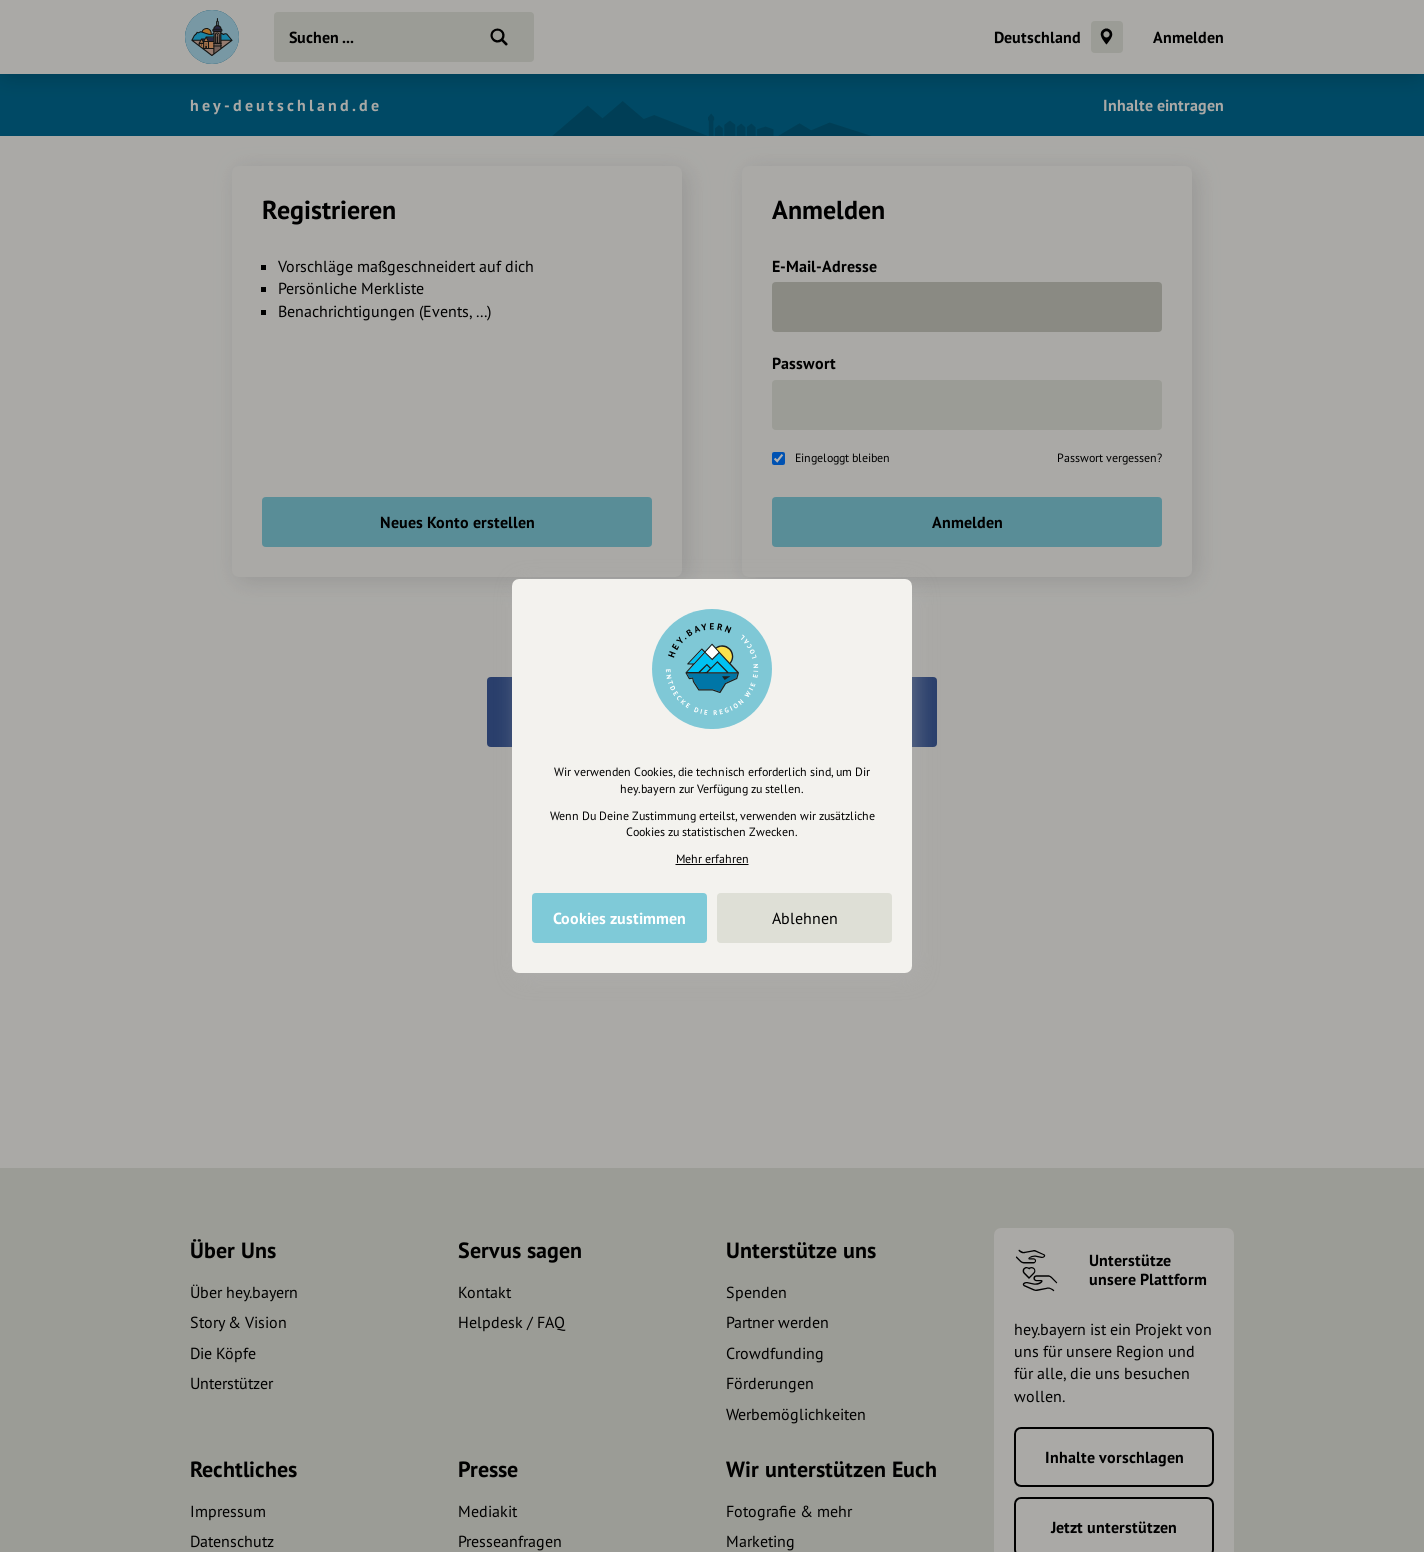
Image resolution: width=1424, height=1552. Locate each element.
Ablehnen (805, 918)
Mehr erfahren (712, 858)
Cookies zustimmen (619, 918)
